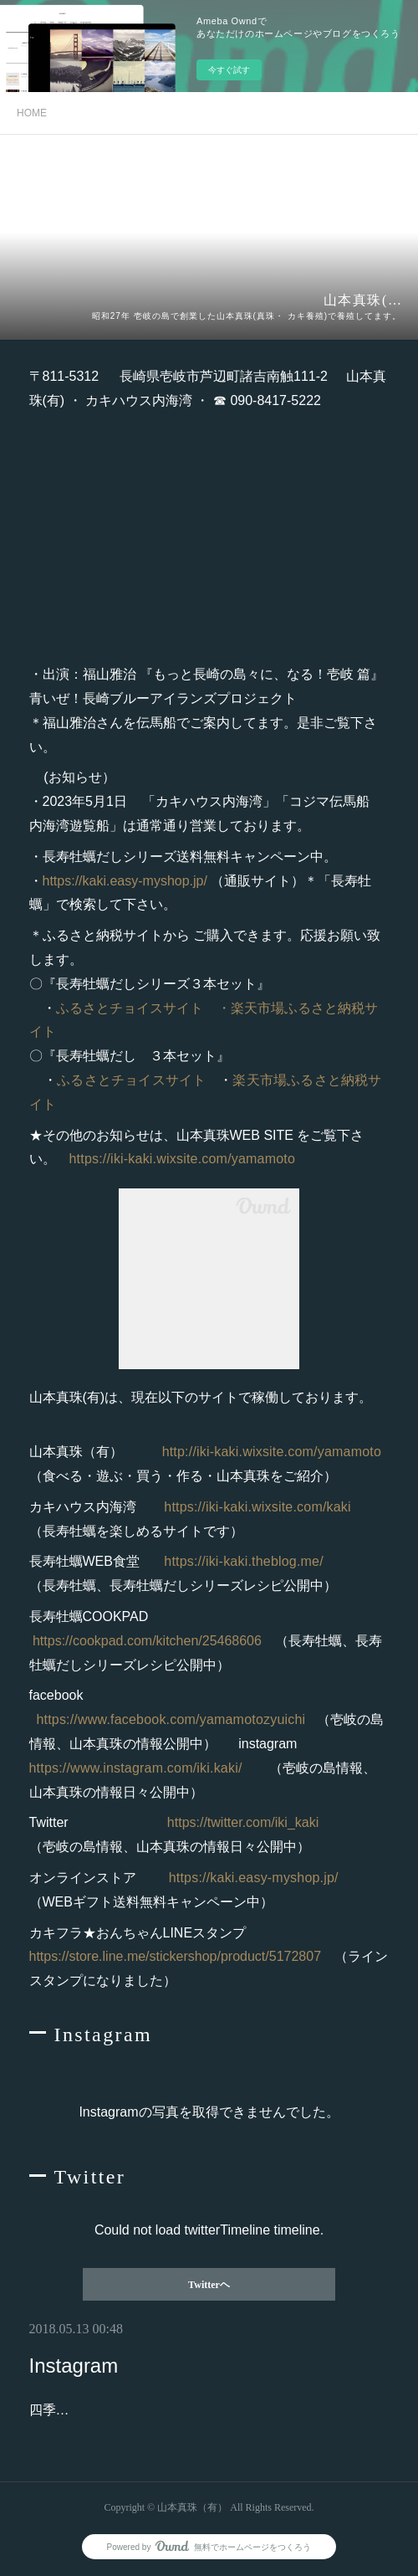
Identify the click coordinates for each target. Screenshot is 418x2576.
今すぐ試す (229, 69)
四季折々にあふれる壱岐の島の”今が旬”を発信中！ (181, 2410)
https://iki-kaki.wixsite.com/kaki (257, 1507)
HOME (32, 113)
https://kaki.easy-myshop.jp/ (127, 881)
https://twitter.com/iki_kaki (243, 1822)
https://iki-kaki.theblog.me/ (244, 1561)
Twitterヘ (209, 2285)
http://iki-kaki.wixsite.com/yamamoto (271, 1452)
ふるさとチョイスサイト (129, 1008)
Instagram (74, 2365)
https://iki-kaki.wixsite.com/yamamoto (182, 1159)
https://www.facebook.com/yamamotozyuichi (172, 1719)
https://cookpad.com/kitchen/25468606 (147, 1641)
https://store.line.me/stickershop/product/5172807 (175, 1956)
